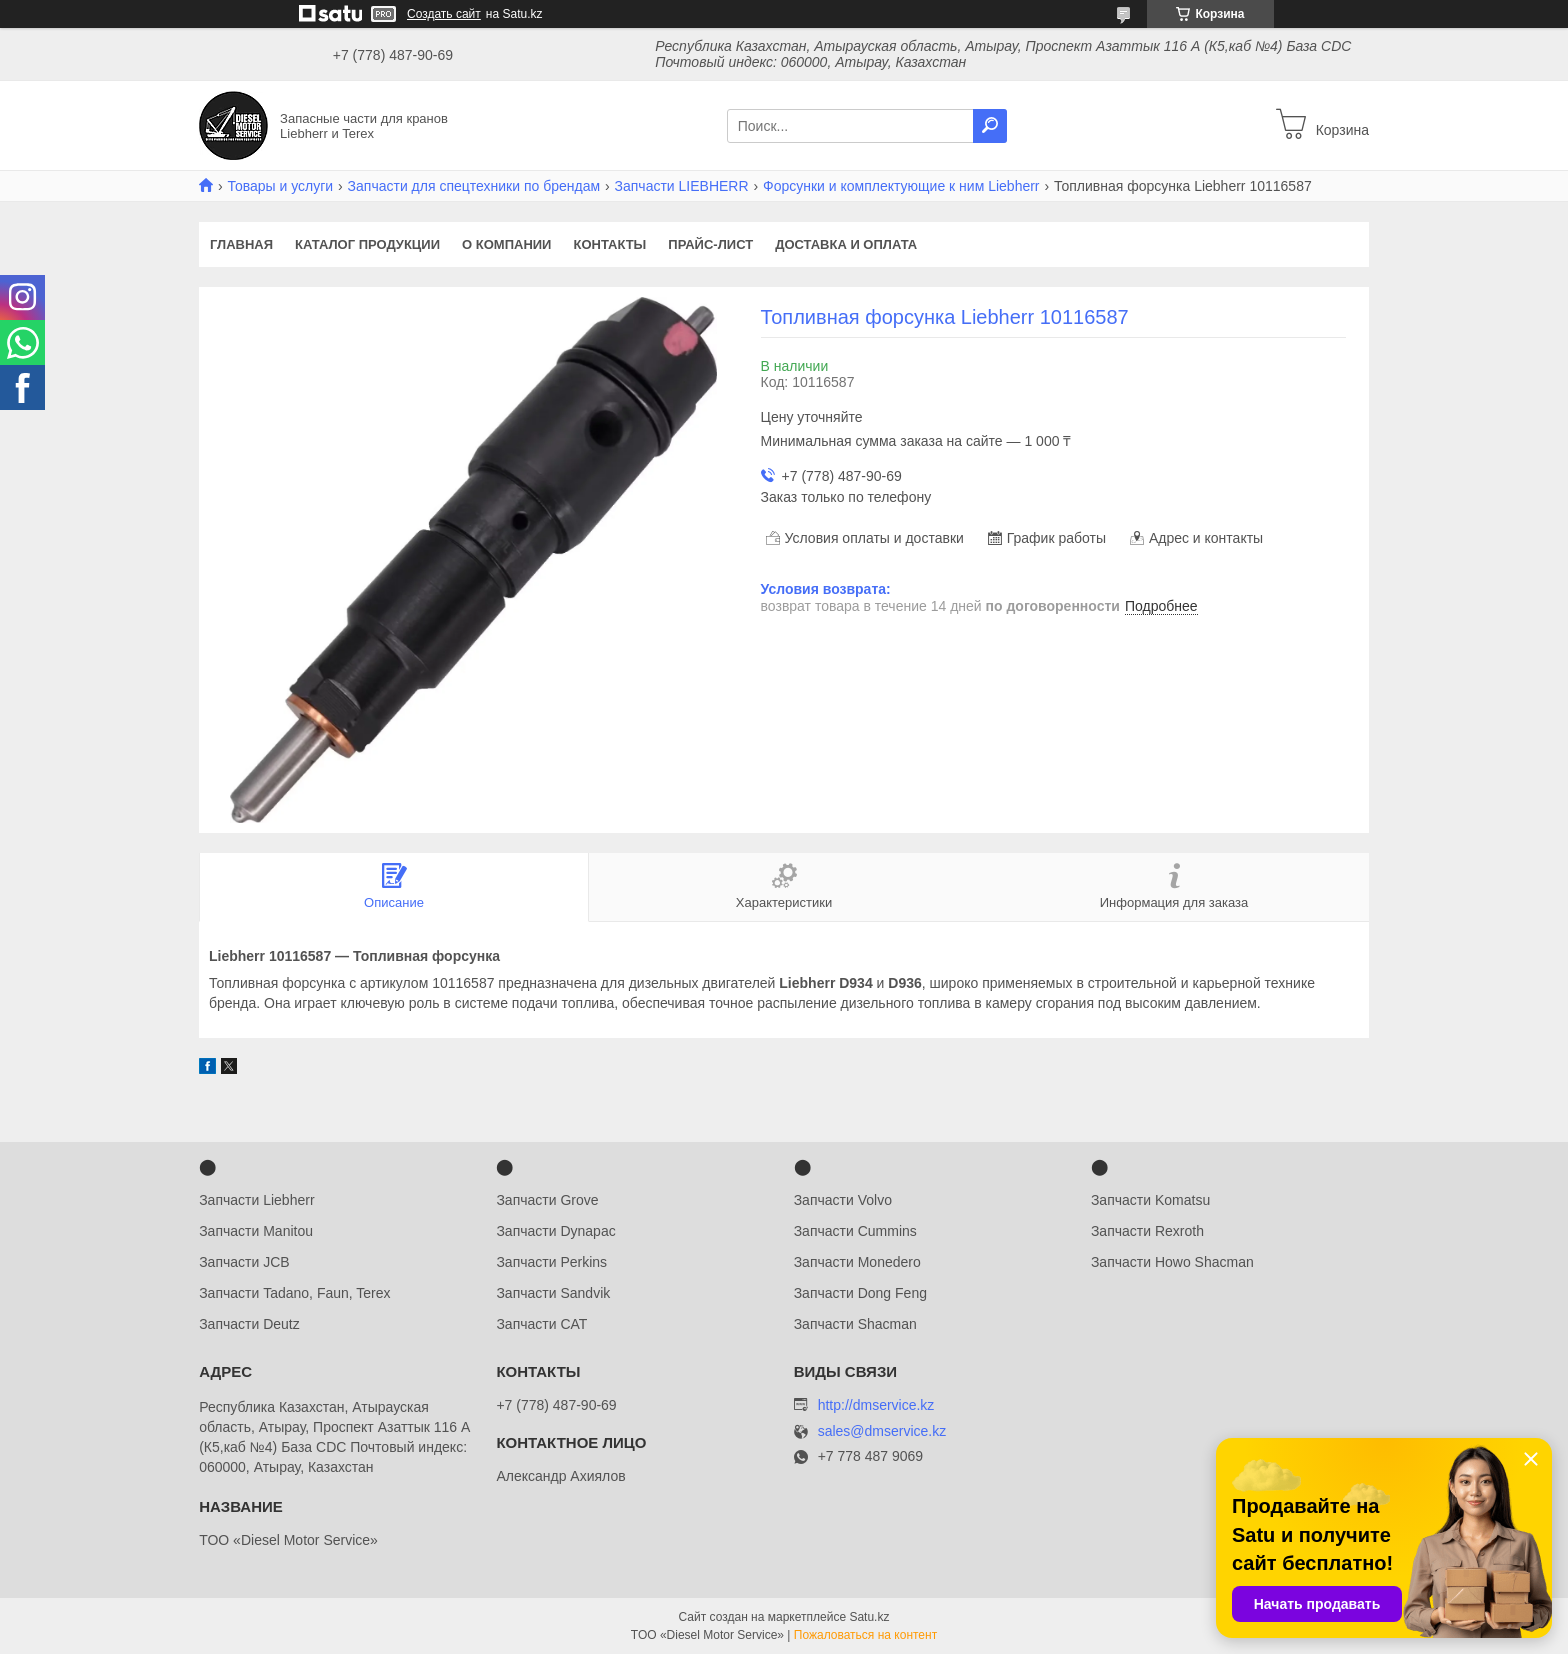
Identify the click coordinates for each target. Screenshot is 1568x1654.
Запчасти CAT (541, 1324)
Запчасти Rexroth (1147, 1231)
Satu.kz (869, 1617)
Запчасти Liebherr (256, 1200)
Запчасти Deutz (249, 1324)
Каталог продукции (367, 244)
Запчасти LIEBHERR (682, 186)
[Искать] (990, 126)
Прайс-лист (710, 244)
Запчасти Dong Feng (860, 1293)
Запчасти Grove (547, 1200)
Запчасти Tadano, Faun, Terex (294, 1293)
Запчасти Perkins (551, 1262)
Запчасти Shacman (855, 1324)
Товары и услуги (280, 186)
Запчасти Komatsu (1150, 1200)
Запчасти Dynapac (555, 1231)
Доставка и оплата (846, 244)
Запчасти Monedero (857, 1262)
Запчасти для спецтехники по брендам (474, 186)
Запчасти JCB (244, 1262)
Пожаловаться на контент (865, 1635)
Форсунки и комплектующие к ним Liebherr (901, 186)
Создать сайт (444, 14)
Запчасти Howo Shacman (1172, 1262)
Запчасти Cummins (855, 1231)
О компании (506, 244)
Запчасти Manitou (256, 1231)
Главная (241, 244)
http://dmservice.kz (876, 1405)
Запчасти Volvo (843, 1200)
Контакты (609, 244)
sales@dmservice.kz (882, 1431)
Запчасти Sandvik (553, 1293)
